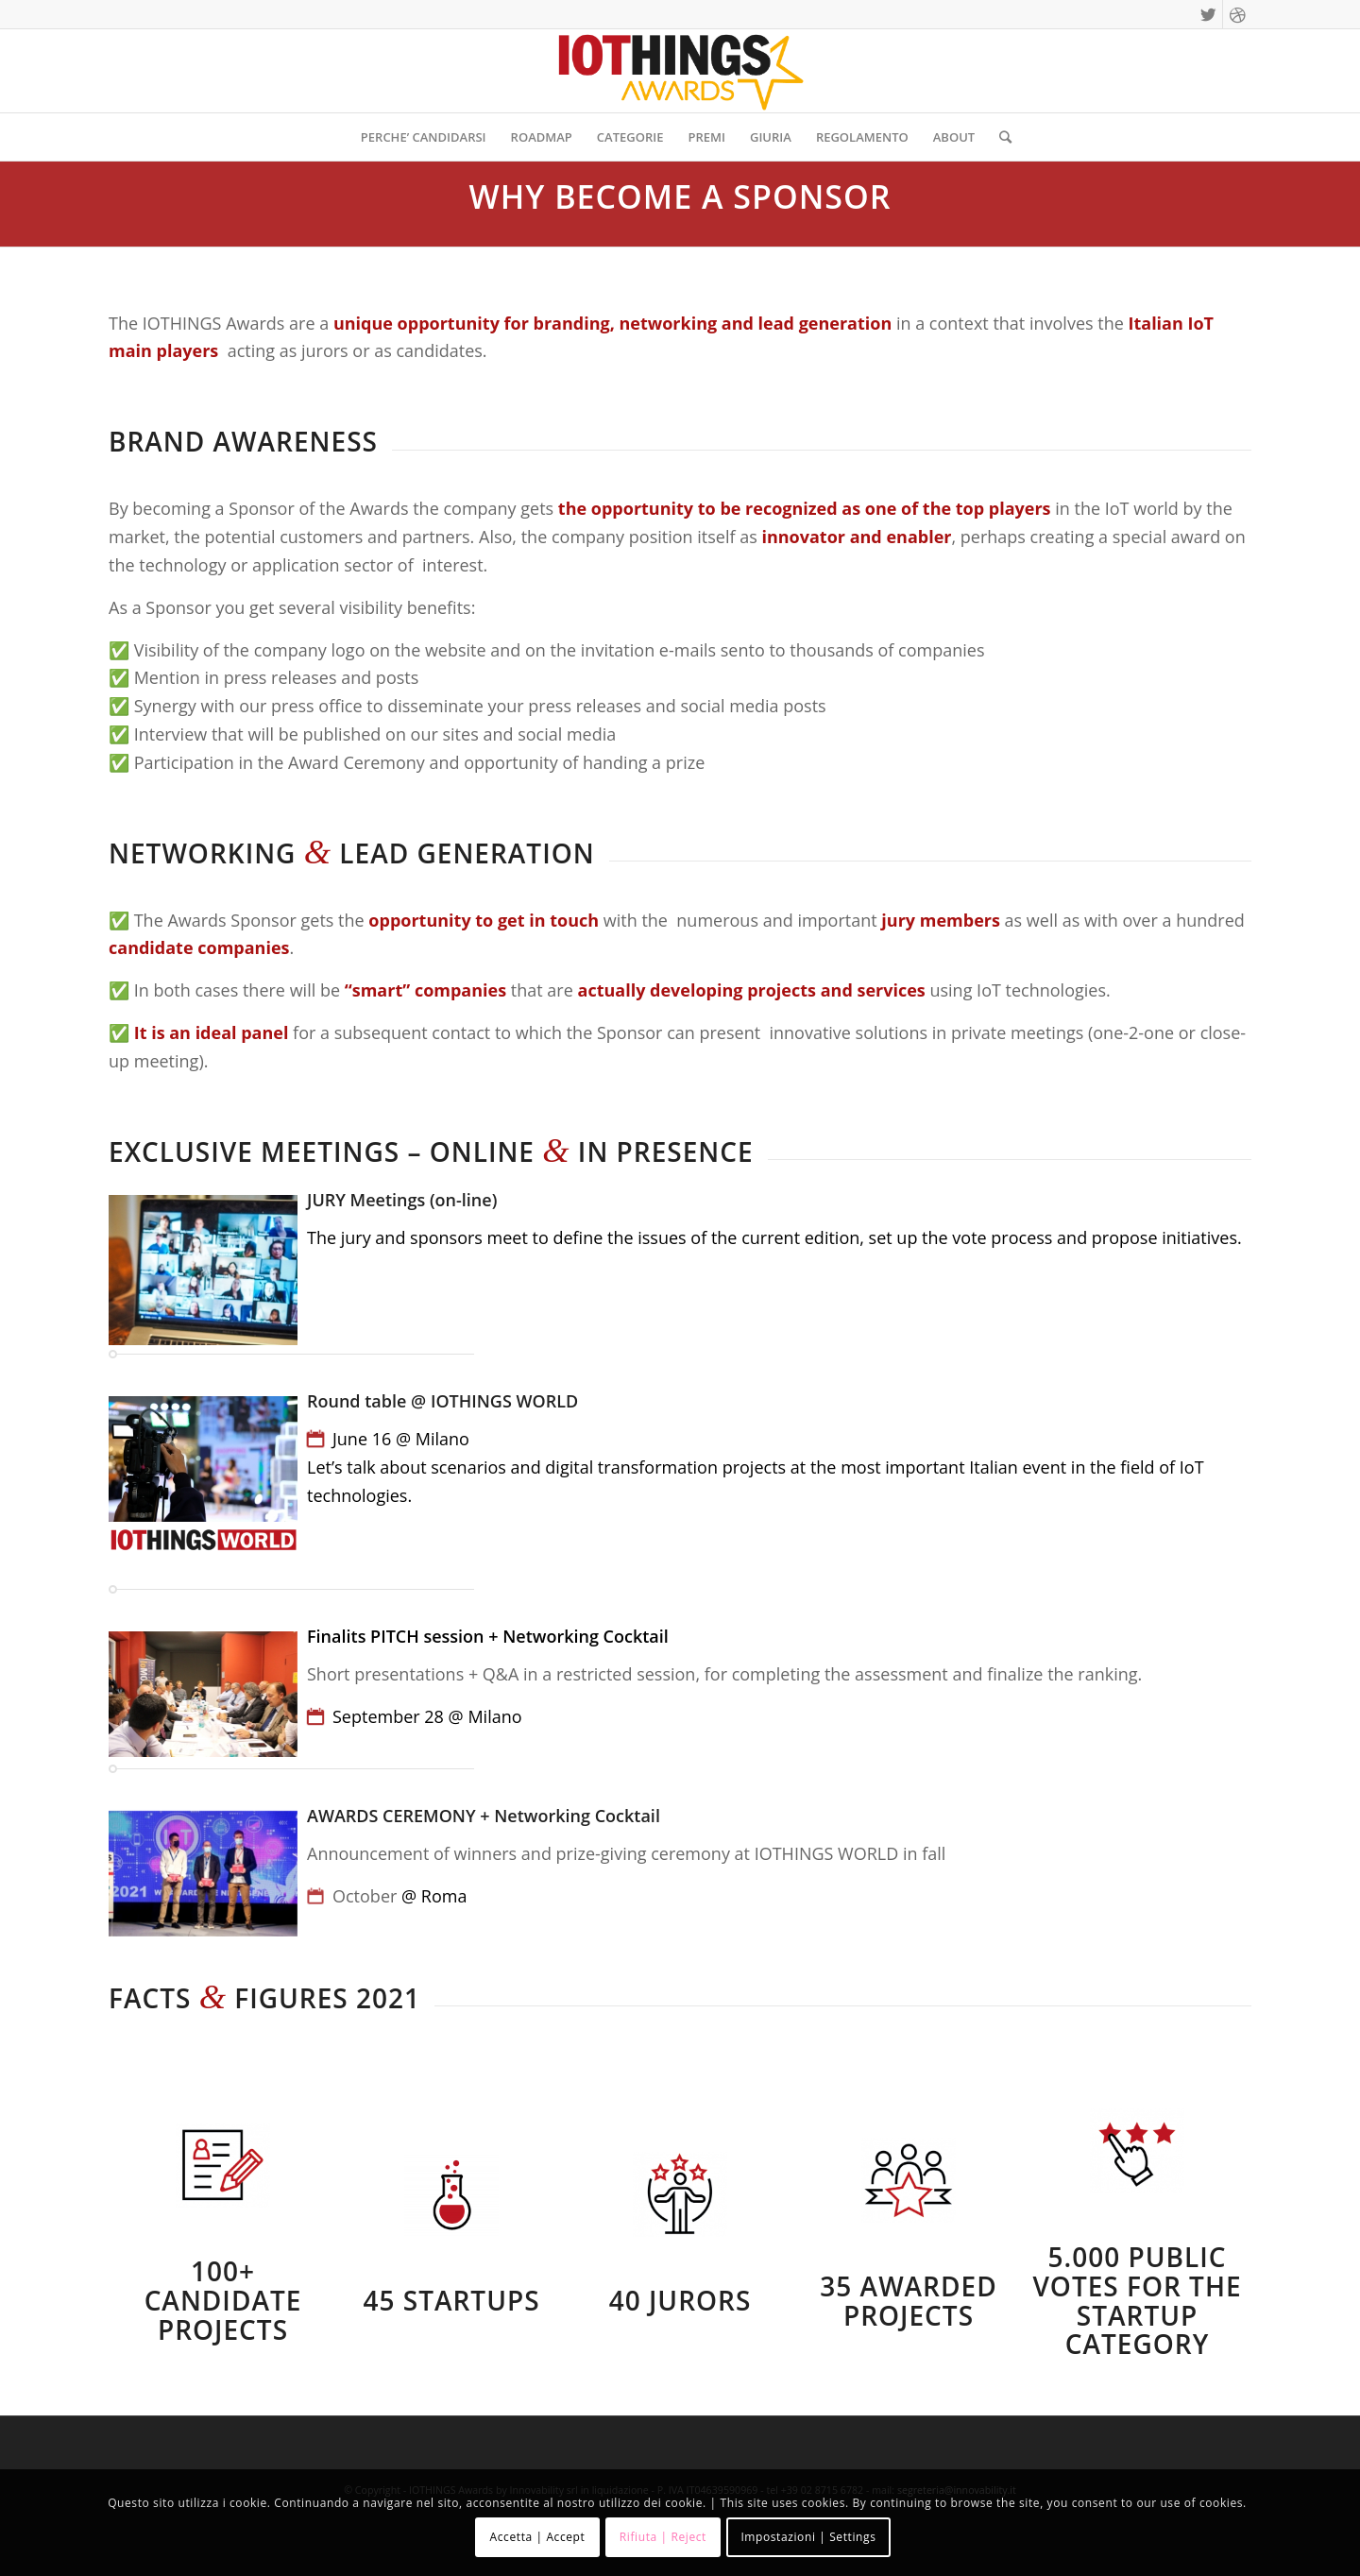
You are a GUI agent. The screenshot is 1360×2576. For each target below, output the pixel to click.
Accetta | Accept (538, 2537)
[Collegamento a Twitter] (1208, 14)
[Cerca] (999, 137)
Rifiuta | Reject (663, 2537)
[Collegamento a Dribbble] (1237, 14)
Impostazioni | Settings (808, 2537)
